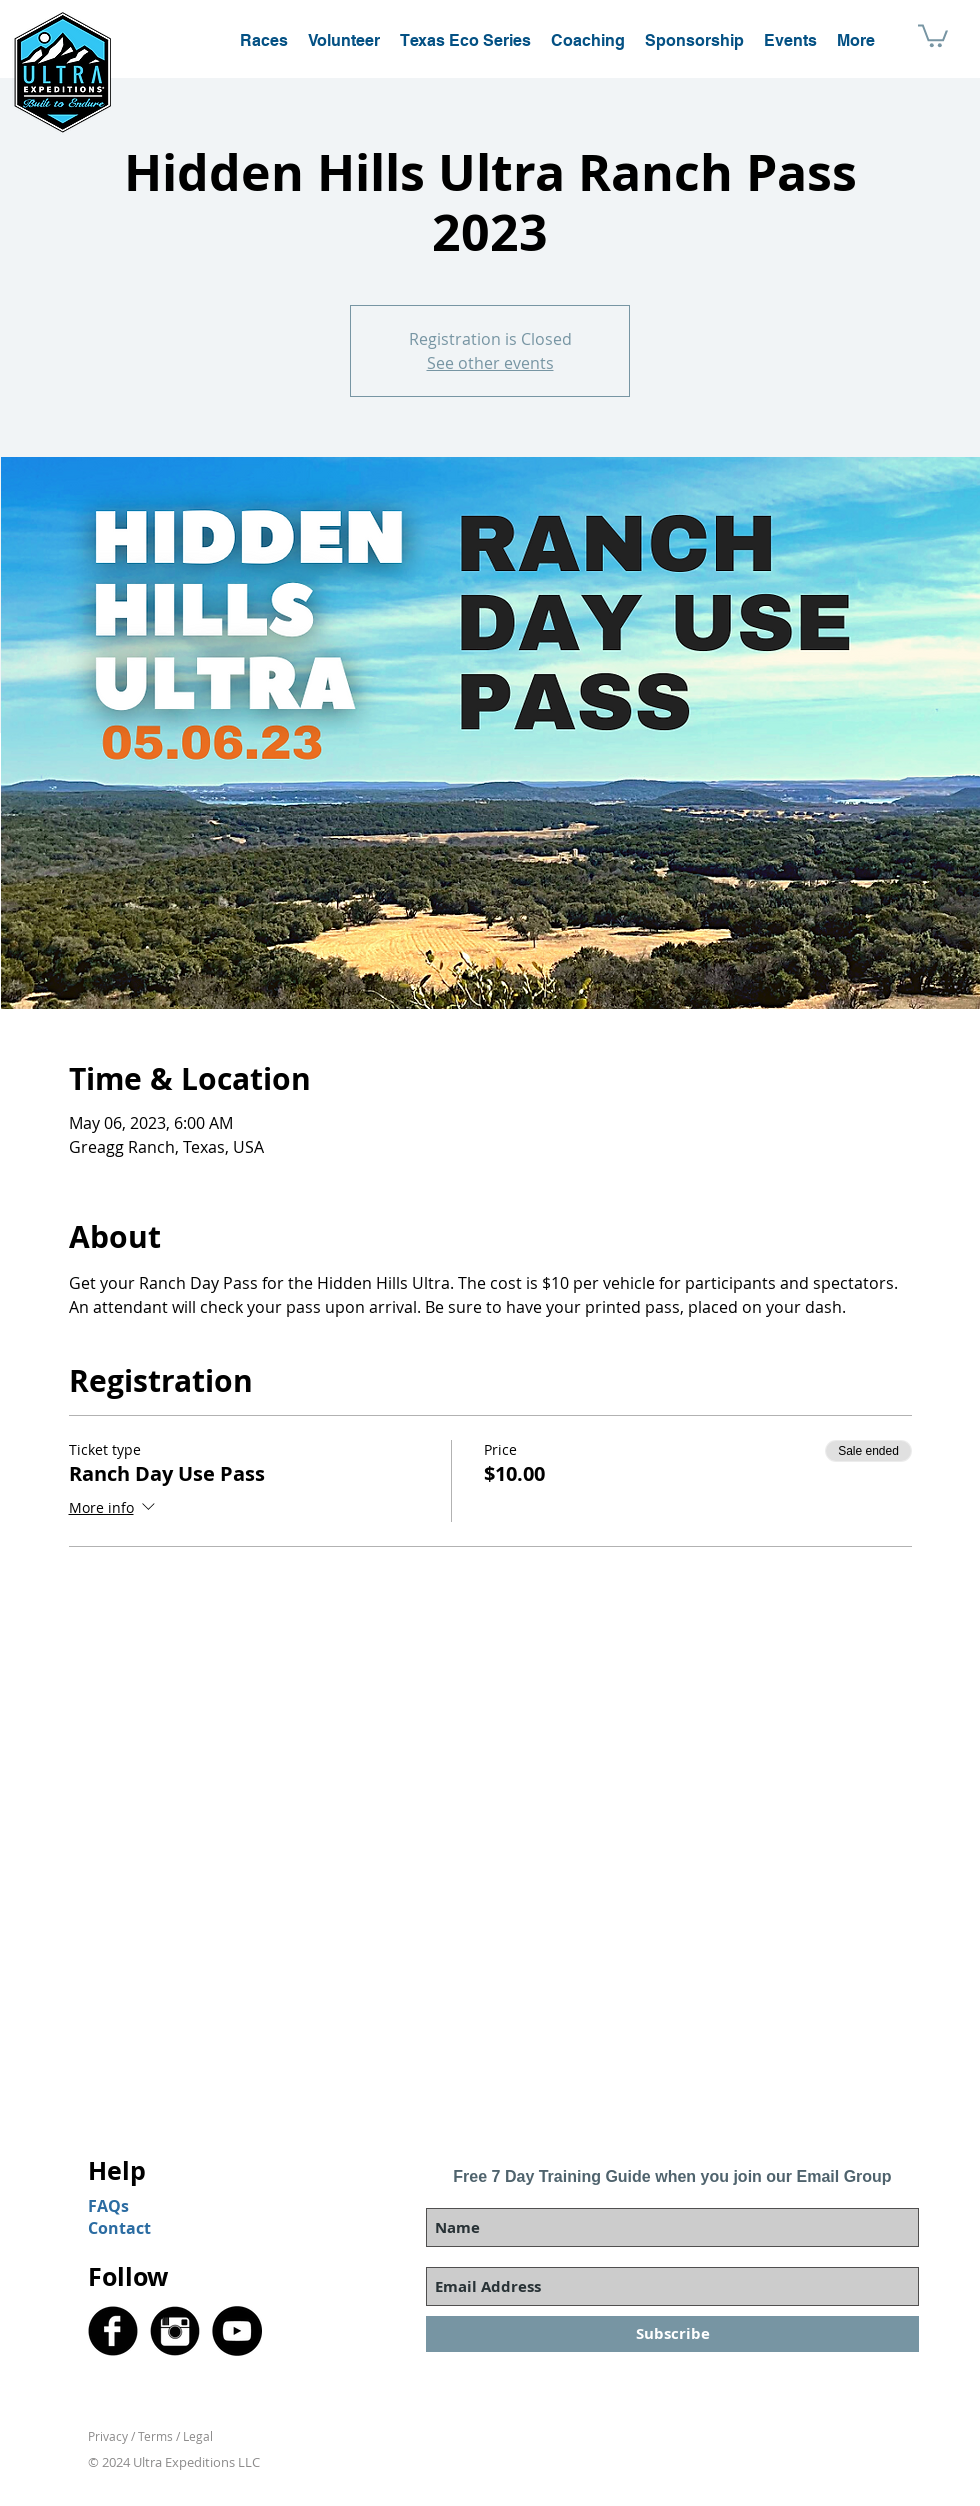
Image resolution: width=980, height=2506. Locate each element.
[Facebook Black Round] (113, 2331)
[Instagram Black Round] (175, 2331)
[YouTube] (237, 2331)
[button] (933, 34)
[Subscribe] (672, 2334)
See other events (490, 363)
